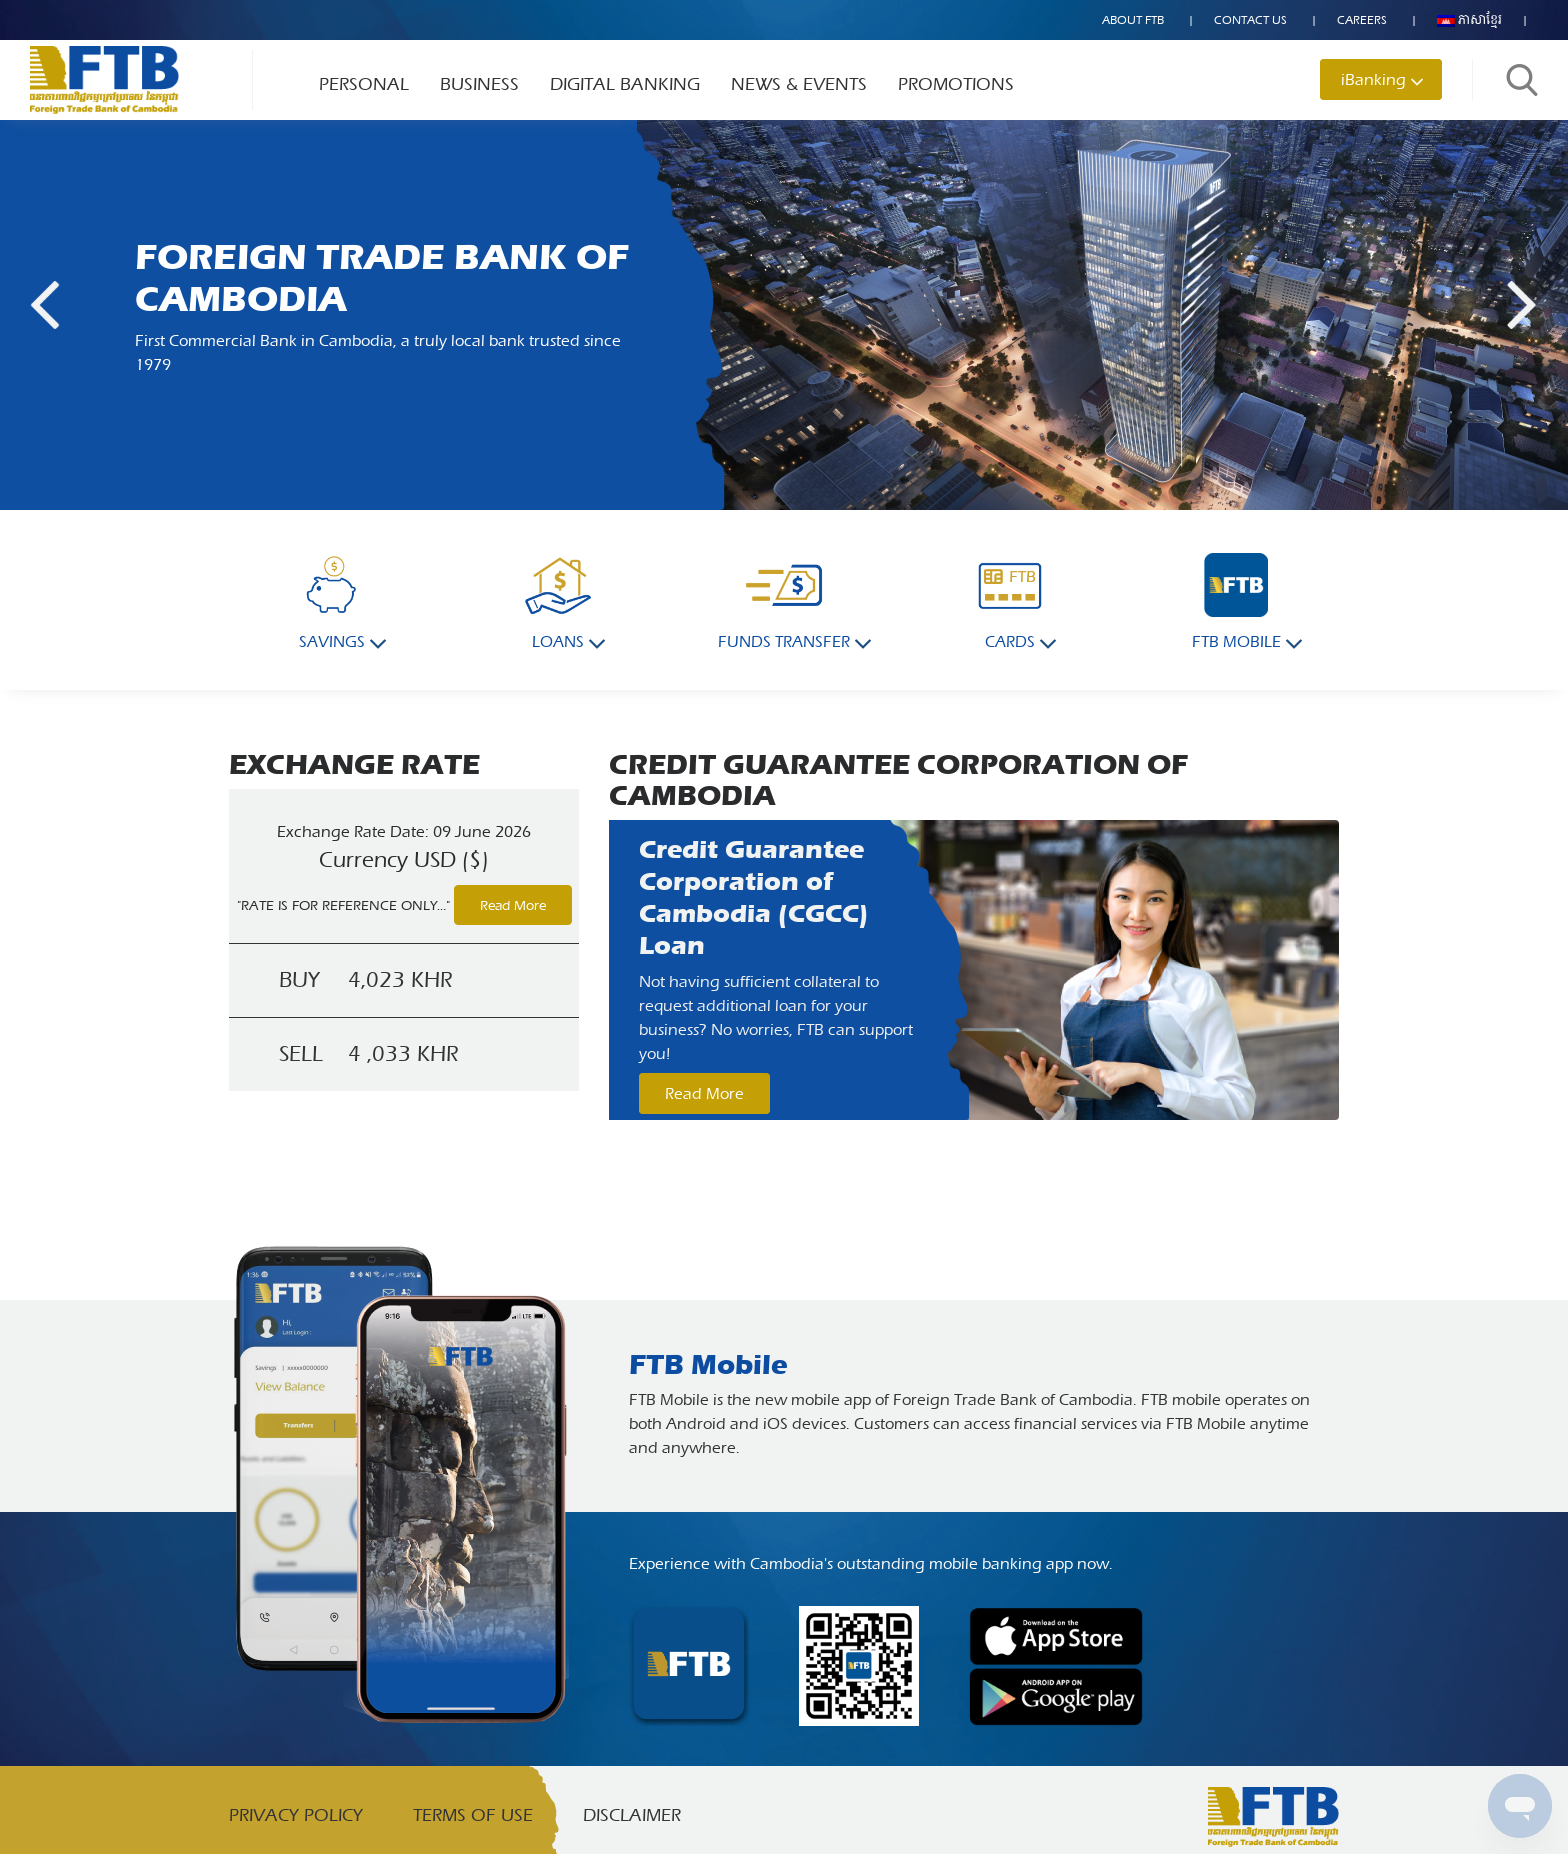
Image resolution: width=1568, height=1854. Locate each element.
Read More (513, 905)
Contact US (1250, 20)
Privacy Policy (296, 1815)
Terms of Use (473, 1815)
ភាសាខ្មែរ (1469, 20)
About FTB (1133, 20)
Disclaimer (632, 1815)
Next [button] (1523, 304)
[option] (974, 970)
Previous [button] (45, 304)
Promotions (956, 84)
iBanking (1373, 79)
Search (1522, 80)
